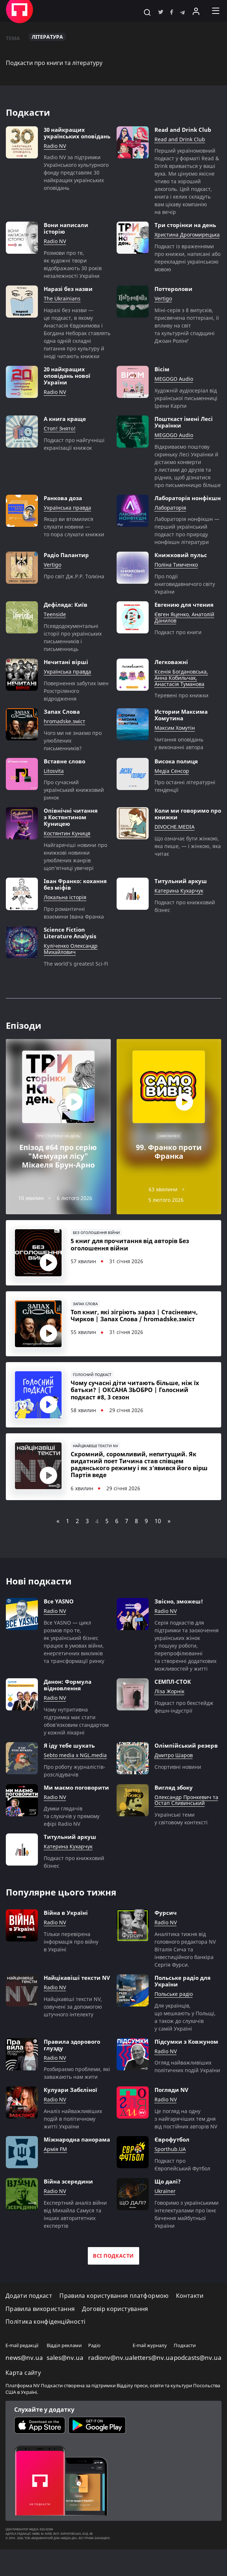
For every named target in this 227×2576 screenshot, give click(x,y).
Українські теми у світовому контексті (181, 1845)
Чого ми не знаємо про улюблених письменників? (73, 740)
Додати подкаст (28, 2322)
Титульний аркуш (180, 881)
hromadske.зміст (64, 721)
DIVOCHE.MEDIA (174, 827)
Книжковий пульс (180, 555)
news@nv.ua (24, 2384)
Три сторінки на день (185, 225)
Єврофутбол (171, 2166)
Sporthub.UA (170, 2176)
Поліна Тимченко (176, 565)
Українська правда (67, 508)
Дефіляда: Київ (65, 604)
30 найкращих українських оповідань (77, 132)
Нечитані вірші (66, 662)
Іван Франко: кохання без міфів (75, 884)
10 (157, 1547)
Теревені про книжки (181, 695)
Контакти (190, 2322)
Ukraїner (165, 2218)
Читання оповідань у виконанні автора (178, 743)
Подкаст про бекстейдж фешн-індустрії (184, 1733)
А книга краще (65, 418)
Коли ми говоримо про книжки (187, 813)
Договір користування (115, 2335)
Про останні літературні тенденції (184, 786)
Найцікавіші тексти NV (77, 2004)
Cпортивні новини (177, 1793)
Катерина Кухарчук (178, 891)
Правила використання (40, 2335)
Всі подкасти (113, 2282)
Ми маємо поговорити (76, 1814)
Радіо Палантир (66, 555)
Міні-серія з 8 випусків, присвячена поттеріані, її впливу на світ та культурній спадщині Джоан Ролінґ (186, 325)
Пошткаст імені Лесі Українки (183, 422)
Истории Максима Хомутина (181, 714)
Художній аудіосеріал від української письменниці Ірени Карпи (186, 398)
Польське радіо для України (182, 2007)
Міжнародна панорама (77, 2166)
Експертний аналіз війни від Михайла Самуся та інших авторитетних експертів (75, 2241)
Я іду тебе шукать (69, 1772)
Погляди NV (171, 2116)
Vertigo (163, 299)
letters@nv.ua (153, 2384)
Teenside (55, 615)
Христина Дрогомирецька (187, 235)
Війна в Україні (66, 1939)
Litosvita (54, 771)
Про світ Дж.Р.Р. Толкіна (74, 576)
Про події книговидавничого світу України (184, 584)
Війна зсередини (68, 2208)
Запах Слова (62, 711)
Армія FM (55, 2176)
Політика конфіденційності (45, 2348)
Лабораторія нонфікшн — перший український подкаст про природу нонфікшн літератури (186, 530)
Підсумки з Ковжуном (186, 2068)
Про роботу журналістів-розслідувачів (74, 1797)
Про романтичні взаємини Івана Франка (74, 912)
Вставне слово (64, 761)
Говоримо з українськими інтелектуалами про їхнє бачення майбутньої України (186, 2241)
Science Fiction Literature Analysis (70, 932)
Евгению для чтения (184, 604)
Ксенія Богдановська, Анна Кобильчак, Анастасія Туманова (181, 678)
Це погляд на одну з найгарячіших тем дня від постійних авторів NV (185, 2145)
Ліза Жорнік (169, 1718)
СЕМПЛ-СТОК (172, 1708)
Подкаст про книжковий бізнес (184, 906)
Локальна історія (65, 897)
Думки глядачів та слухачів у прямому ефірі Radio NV (71, 1843)
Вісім (161, 369)
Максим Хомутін (174, 728)
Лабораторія (170, 508)
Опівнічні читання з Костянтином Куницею (71, 817)
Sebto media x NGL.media (75, 1782)
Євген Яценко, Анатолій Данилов (184, 618)
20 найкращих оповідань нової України (67, 376)
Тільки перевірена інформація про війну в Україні (71, 1968)
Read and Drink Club (182, 129)
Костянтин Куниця (67, 834)
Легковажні (171, 662)
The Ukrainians (62, 299)
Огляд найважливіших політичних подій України (187, 2093)
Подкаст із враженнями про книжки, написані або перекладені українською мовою (187, 258)
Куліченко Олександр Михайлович (71, 949)
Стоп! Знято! (59, 429)
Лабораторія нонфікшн (187, 498)
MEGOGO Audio (173, 379)
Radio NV (55, 146)
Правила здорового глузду (72, 2071)
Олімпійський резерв (186, 1772)
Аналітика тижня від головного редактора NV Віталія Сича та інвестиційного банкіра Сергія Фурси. (185, 1976)
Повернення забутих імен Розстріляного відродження (76, 691)
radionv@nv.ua (110, 2384)
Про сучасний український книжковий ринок (74, 790)
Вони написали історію (66, 228)
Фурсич (165, 1939)
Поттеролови (173, 288)
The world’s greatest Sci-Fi (76, 963)
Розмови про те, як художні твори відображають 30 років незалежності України (73, 264)
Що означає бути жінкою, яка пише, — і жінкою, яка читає (187, 846)
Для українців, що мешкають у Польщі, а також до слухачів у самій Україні (185, 2044)
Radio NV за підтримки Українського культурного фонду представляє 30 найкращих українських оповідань (76, 172)
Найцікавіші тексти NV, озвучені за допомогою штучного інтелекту (73, 2033)
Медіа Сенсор (171, 771)
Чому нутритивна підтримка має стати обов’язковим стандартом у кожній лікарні (76, 1748)
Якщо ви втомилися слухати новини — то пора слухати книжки (74, 526)
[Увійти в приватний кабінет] (196, 11)
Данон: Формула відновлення (67, 1711)
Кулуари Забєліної (70, 2116)
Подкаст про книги (177, 632)
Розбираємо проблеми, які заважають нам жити (77, 2099)
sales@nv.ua (65, 2384)
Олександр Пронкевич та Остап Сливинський (186, 1827)
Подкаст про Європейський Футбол (182, 2191)
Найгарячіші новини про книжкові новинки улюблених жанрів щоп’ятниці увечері (75, 856)
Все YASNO (59, 1628)
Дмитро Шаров (173, 1782)
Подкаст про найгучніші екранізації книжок (74, 444)
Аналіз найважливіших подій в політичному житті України (73, 2145)
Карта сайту (23, 2399)
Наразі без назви (68, 288)
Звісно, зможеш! (178, 1628)
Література (47, 36)
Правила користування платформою (113, 2322)
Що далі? (167, 2208)
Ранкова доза (63, 498)
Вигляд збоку (173, 1814)
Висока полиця (176, 761)
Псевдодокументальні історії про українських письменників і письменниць (73, 637)
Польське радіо (173, 2021)
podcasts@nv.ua (198, 2384)
